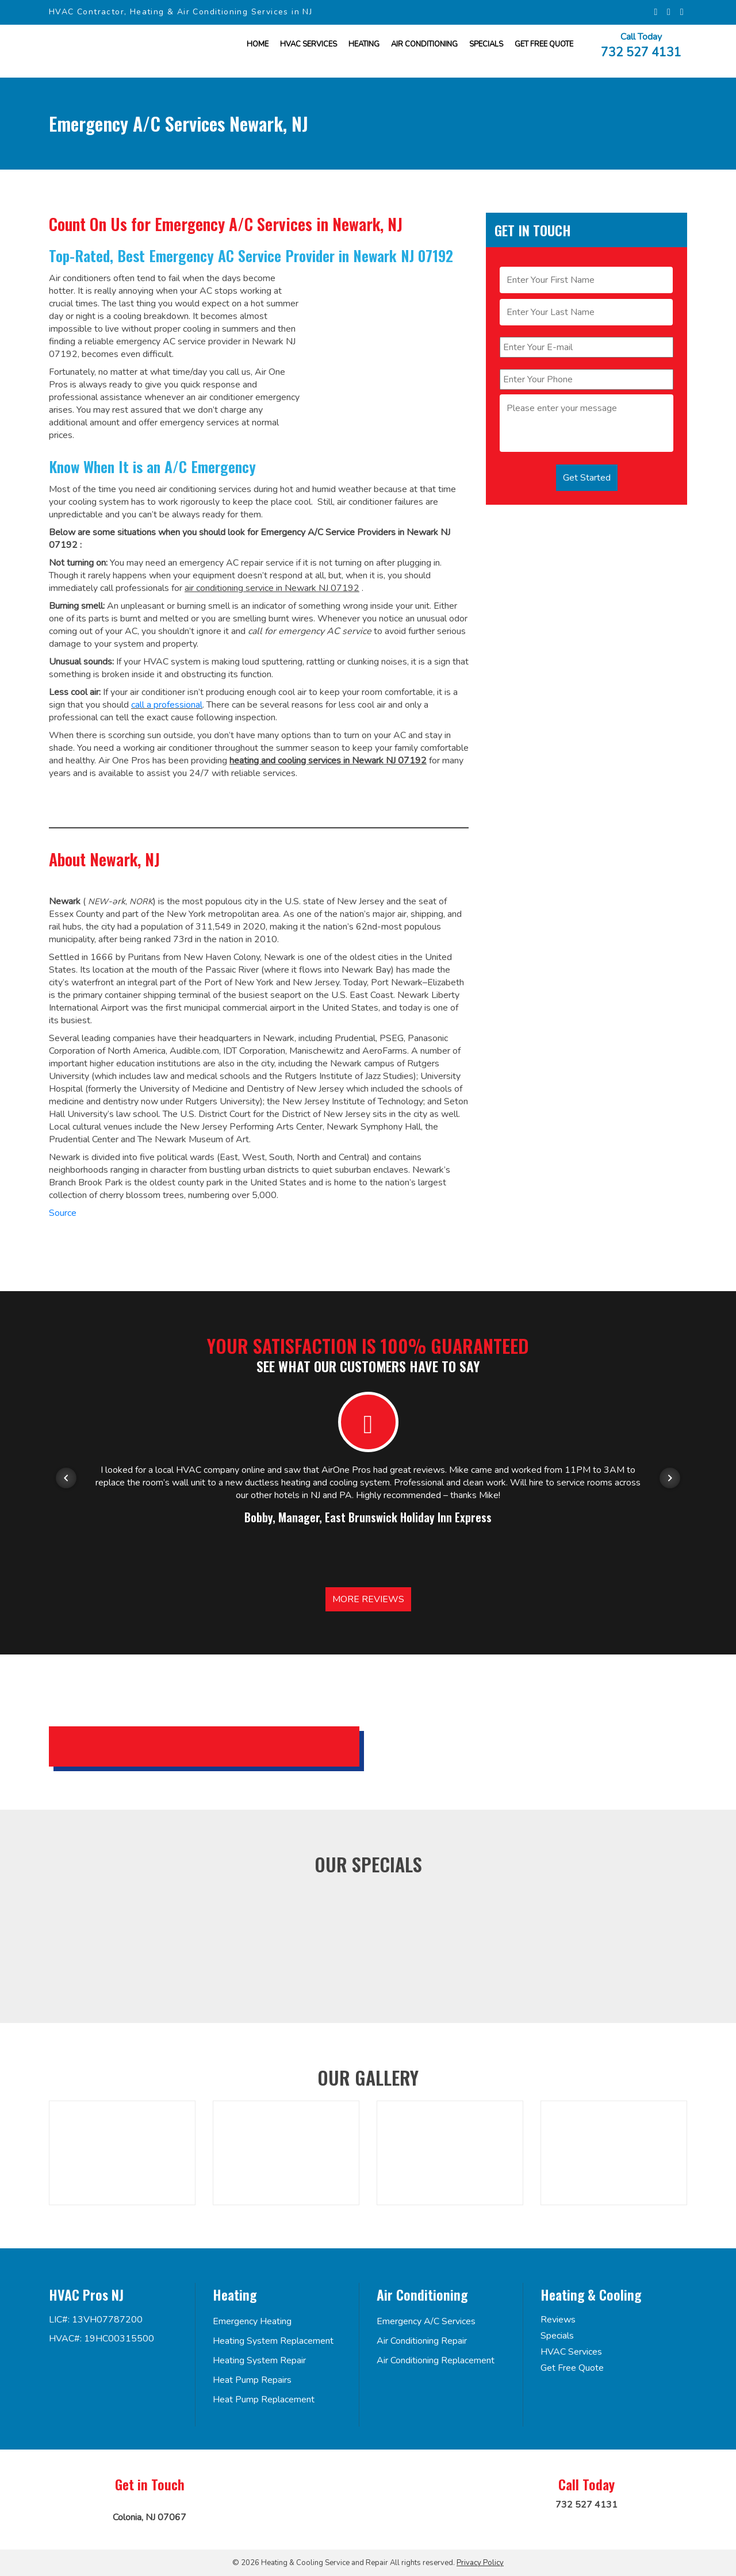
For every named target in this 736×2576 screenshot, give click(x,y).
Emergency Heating (252, 2321)
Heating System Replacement (273, 2341)
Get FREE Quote (544, 44)
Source (62, 1213)
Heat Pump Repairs (252, 2380)
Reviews (558, 2319)
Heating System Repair (259, 2360)
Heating (363, 44)
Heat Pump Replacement (264, 2399)
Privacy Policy (480, 2563)
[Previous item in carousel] (66, 1478)
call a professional (166, 704)
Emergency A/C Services (426, 2321)
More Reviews (368, 1599)
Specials (486, 44)
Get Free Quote (572, 2368)
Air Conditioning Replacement (435, 2360)
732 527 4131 (641, 51)
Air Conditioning (424, 44)
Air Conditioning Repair (422, 2341)
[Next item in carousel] (670, 1478)
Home (258, 44)
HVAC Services (308, 44)
